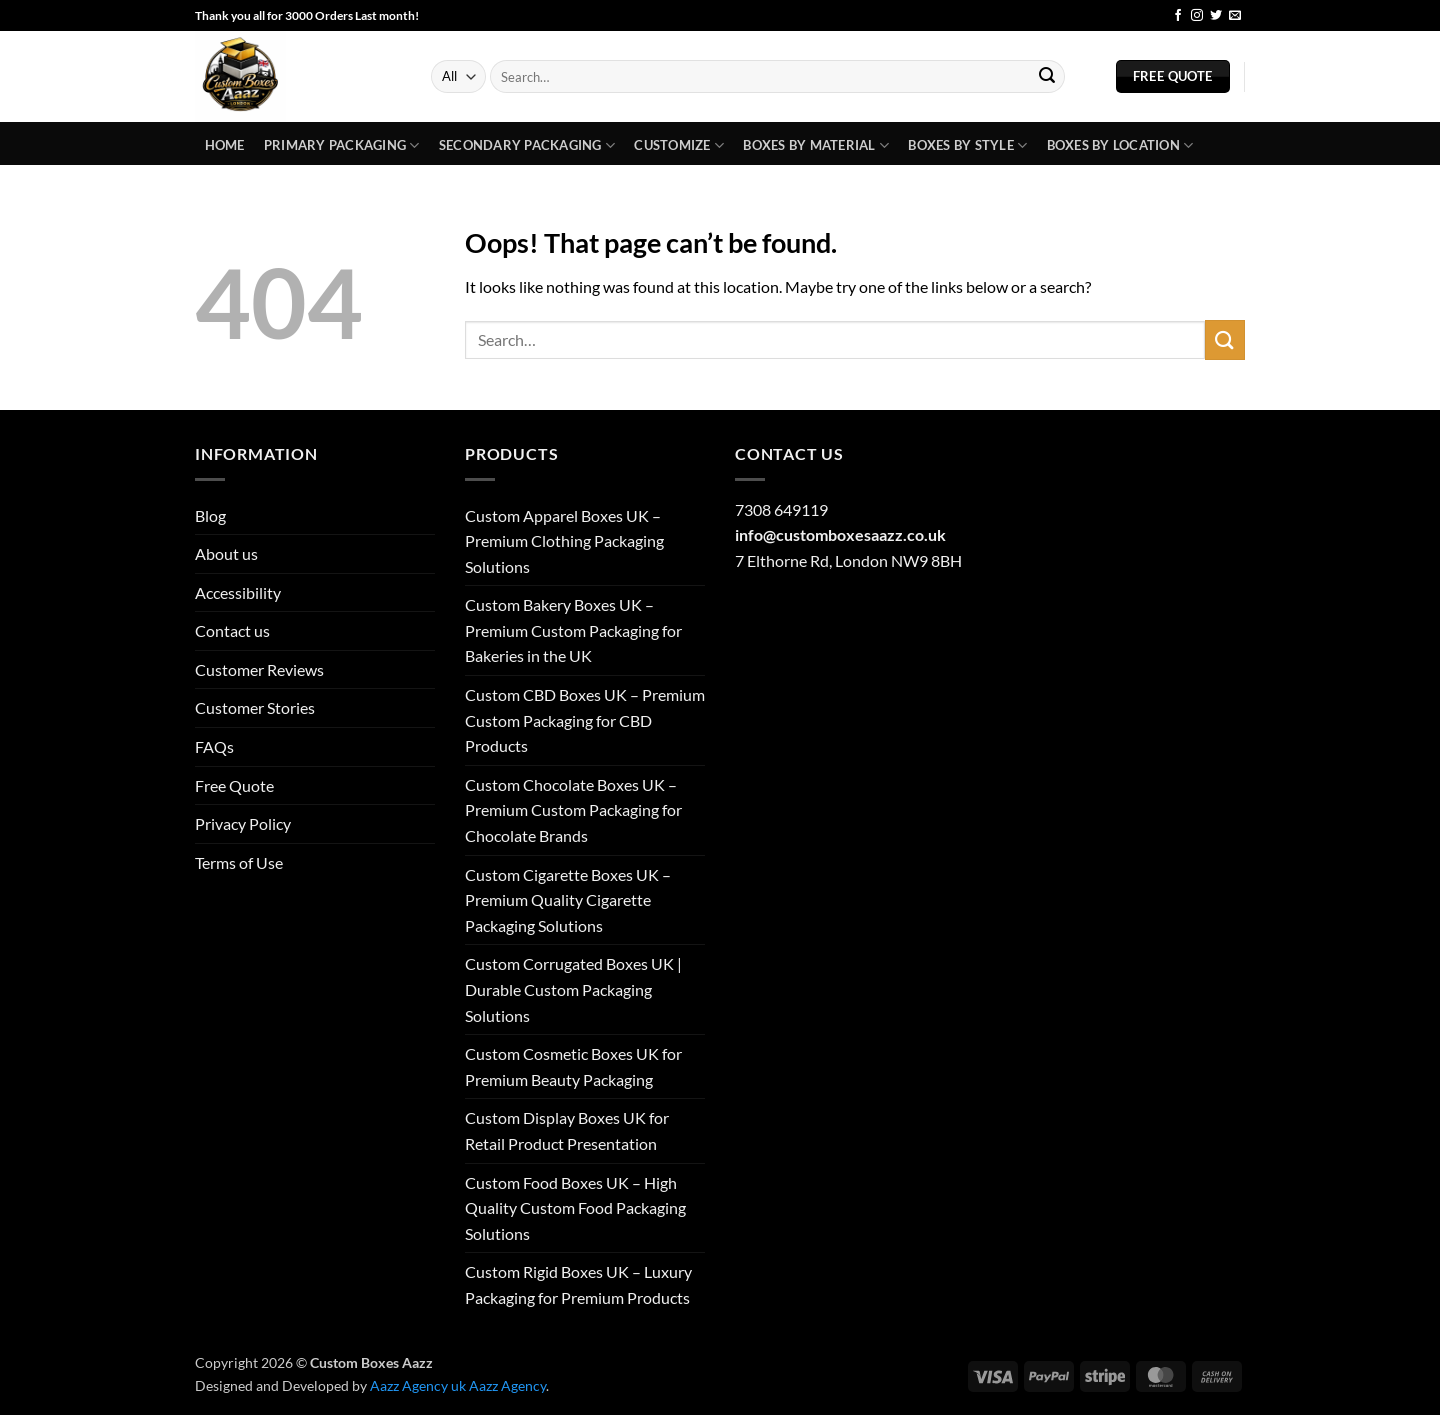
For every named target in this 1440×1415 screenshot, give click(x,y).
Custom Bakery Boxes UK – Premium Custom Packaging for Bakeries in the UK (573, 630)
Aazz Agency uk (418, 1385)
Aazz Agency (507, 1385)
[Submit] (1047, 77)
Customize (679, 145)
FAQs (214, 746)
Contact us (232, 630)
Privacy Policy (243, 823)
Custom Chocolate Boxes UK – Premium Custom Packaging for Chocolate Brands (573, 810)
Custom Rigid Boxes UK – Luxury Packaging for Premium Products (578, 1284)
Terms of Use (239, 862)
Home (225, 145)
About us (226, 553)
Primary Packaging (342, 145)
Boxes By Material (816, 145)
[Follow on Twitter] (1216, 16)
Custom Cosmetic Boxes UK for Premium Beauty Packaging (573, 1066)
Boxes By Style (967, 145)
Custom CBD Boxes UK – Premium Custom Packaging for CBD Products (585, 720)
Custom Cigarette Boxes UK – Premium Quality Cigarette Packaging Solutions (568, 900)
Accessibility (238, 592)
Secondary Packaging (527, 145)
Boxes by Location (1120, 145)
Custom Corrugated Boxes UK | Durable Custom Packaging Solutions (573, 989)
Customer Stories (255, 707)
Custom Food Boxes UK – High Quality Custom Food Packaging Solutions (575, 1208)
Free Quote (234, 785)
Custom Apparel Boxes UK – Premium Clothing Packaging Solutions (564, 541)
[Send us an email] (1235, 16)
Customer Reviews (259, 669)
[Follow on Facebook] (1178, 16)
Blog (1139, 16)
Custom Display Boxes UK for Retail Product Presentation (567, 1130)
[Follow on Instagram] (1197, 16)
